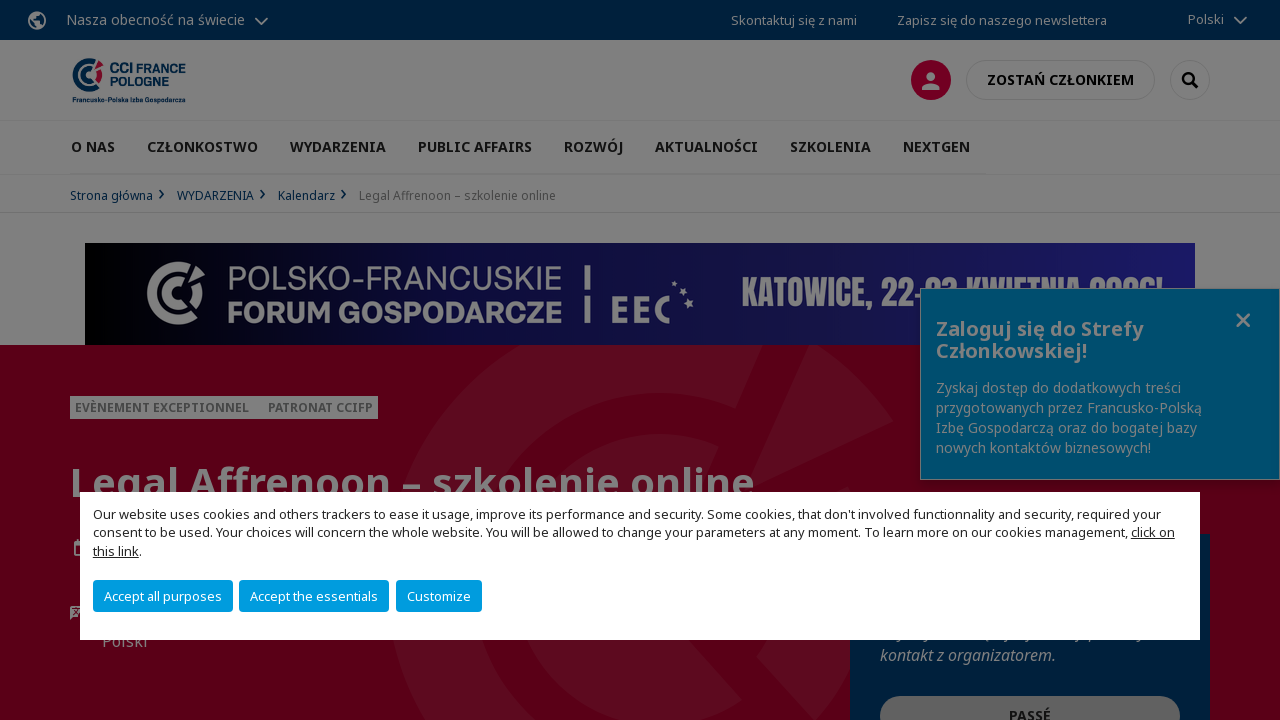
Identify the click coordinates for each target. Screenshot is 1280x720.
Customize (439, 596)
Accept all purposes (163, 596)
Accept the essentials (314, 596)
